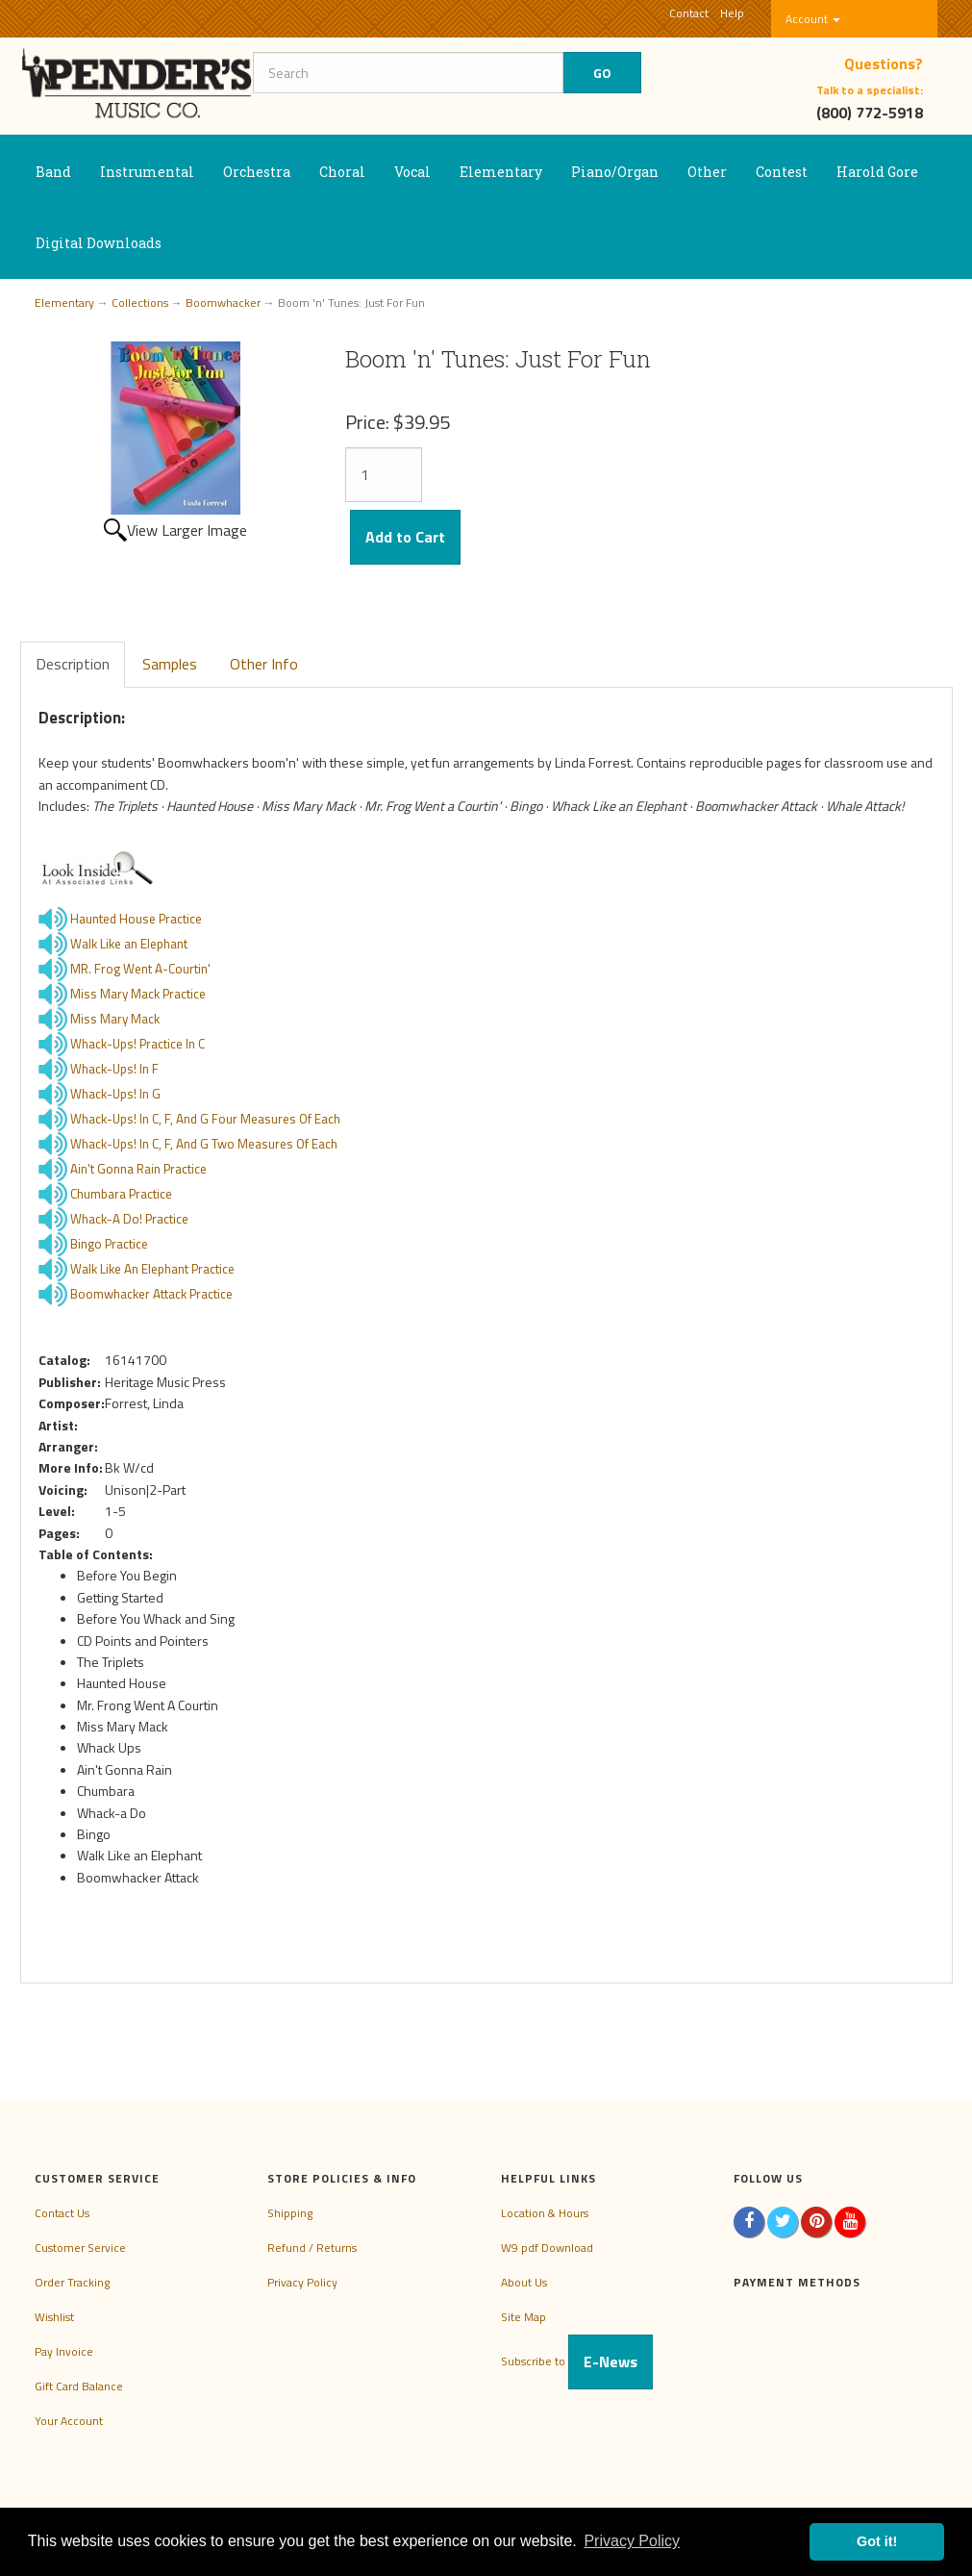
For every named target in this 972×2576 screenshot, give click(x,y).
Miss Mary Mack (115, 1017)
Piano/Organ (615, 172)
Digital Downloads (99, 243)
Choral (342, 172)
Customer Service (80, 2247)
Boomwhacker (223, 302)
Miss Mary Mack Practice (138, 992)
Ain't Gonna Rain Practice (138, 1167)
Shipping (289, 2213)
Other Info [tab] (264, 663)
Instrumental (147, 172)
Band (53, 172)
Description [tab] (73, 663)
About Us (524, 2282)
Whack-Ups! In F (114, 1067)
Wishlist (54, 2317)
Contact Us (62, 2213)
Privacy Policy (302, 2282)
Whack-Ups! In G (115, 1092)
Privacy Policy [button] (632, 2541)
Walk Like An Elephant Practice (152, 1267)
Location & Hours (544, 2213)
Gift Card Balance (79, 2386)
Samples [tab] (169, 663)
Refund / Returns (312, 2247)
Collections (140, 302)
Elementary (501, 172)
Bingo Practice (109, 1242)
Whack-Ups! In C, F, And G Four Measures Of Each (205, 1117)
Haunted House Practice (136, 917)
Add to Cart (405, 536)
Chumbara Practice (121, 1192)
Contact (689, 13)
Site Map (523, 2317)
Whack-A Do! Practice (129, 1217)
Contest (782, 172)
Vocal (412, 172)
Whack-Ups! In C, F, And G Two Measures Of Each (203, 1142)
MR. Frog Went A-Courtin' (140, 967)
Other (707, 172)
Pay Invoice (64, 2351)
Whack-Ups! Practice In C (137, 1042)
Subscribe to (577, 2361)
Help (732, 13)
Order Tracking (72, 2282)
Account (812, 19)
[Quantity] (383, 474)
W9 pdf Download (547, 2247)
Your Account (69, 2421)
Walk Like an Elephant (128, 942)
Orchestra (256, 172)
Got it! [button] (877, 2541)
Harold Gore (877, 172)
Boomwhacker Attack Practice (151, 1292)
